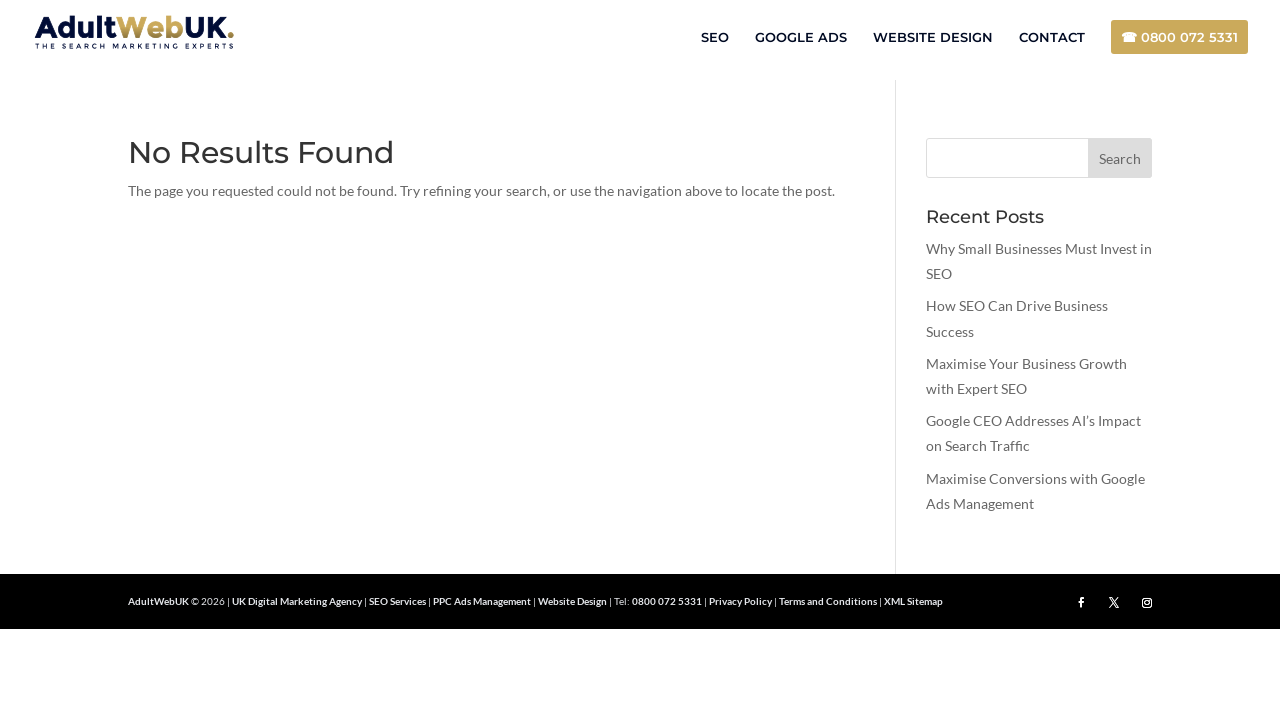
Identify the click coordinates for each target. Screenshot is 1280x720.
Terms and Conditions (828, 601)
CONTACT (1052, 37)
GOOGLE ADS (801, 37)
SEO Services (397, 601)
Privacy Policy (740, 601)
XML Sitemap (913, 601)
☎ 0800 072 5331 (1179, 37)
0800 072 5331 (667, 601)
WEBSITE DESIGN (933, 37)
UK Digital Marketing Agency (297, 601)
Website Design (572, 601)
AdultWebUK (158, 601)
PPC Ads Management (482, 601)
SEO (715, 37)
